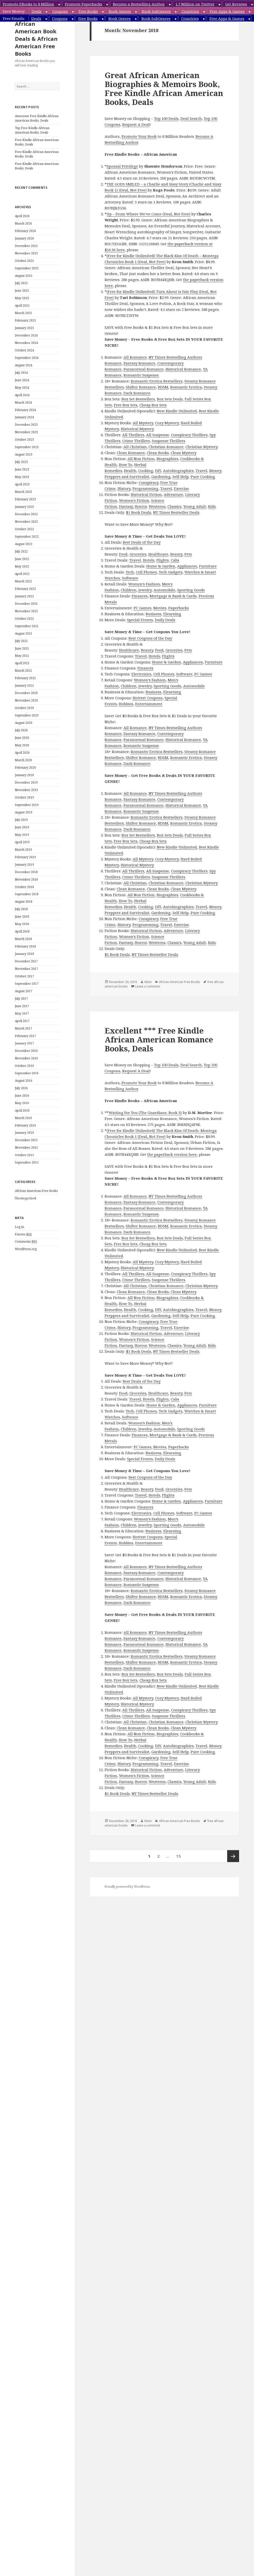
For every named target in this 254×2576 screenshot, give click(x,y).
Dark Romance (137, 392)
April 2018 (22, 931)
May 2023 (22, 477)
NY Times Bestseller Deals (176, 512)
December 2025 (26, 246)
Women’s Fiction (134, 500)
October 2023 (24, 439)
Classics (174, 506)
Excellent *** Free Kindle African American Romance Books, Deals (159, 1039)
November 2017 (26, 969)
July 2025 (21, 283)
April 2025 (22, 305)
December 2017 (26, 961)
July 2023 (21, 462)
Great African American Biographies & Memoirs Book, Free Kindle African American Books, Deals (164, 88)
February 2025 (25, 320)
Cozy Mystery (167, 422)
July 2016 (21, 1088)
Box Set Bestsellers (138, 398)
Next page (233, 1856)
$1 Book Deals (138, 512)
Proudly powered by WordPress (127, 1886)
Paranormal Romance (144, 369)
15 (180, 1854)
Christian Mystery (201, 446)
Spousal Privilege (122, 166)
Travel (201, 470)
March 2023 (23, 492)
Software (130, 577)
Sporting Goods (191, 589)
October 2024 (24, 350)
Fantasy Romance (139, 363)
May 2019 (22, 835)
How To (125, 464)
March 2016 (23, 1118)
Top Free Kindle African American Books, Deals (32, 130)
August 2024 (23, 365)
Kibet (148, 982)
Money (215, 470)
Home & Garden (160, 565)
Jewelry (145, 589)
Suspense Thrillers (168, 440)
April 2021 (22, 663)
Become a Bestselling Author (139, 3)
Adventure (173, 494)
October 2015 (24, 1155)
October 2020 (24, 708)
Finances (140, 595)
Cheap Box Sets (153, 404)
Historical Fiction (146, 494)
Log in (19, 1227)
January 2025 (24, 328)
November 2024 (26, 343)
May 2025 (22, 298)
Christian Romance (166, 446)
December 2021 (26, 604)
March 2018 (23, 939)
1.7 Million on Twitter (194, 3)
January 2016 (24, 1132)
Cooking (145, 470)
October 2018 (24, 887)
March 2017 (23, 1028)
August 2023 (23, 454)
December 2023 (26, 424)
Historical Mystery (137, 428)
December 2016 (26, 1051)
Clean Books (158, 452)
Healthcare (158, 554)
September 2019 (27, 805)
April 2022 (22, 574)
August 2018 (23, 901)
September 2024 (27, 358)
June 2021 (22, 648)
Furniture (208, 565)
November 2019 (26, 790)
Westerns (157, 506)
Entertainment (148, 703)
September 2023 (27, 447)
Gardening (160, 476)
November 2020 (26, 700)
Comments (26, 1241)
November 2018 (26, 879)
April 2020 (22, 752)
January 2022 (24, 596)
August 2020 (23, 723)
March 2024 (23, 402)
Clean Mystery (183, 452)
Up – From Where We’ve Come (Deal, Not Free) (148, 213)
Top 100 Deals (166, 118)
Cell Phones (146, 571)
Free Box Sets (125, 404)
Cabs (175, 560)
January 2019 (24, 864)
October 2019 (24, 797)
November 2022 (26, 521)
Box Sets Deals (170, 398)
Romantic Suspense (141, 375)
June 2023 (22, 469)
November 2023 (26, 432)
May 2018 (22, 924)
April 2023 (22, 484)
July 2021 (21, 641)
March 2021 (23, 670)
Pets (188, 554)
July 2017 (21, 998)
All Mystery (143, 422)
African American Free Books (36, 1191)
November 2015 (26, 1147)
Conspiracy (148, 482)
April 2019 (22, 842)
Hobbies (126, 703)
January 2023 (24, 507)
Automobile (164, 589)
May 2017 (22, 1013)
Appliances (187, 565)
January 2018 (24, 954)
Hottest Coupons (148, 697)
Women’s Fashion (144, 583)
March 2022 (23, 581)
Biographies (167, 458)
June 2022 (22, 559)
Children (128, 589)
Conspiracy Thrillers (189, 434)
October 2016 (24, 1066)
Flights (162, 560)
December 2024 (26, 335)
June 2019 (22, 827)
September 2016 (27, 1073)
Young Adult (194, 506)
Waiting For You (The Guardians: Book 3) (145, 1112)
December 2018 (26, 872)
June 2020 (22, 738)
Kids (212, 506)
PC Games (142, 607)
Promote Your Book (139, 136)
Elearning (172, 613)
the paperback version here (172, 1154)
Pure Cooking (203, 476)
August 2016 (23, 1080)
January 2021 (24, 685)
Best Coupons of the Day (150, 638)
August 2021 (23, 633)
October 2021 (24, 618)
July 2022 (21, 551)
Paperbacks (178, 607)
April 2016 (22, 1110)
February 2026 (25, 231)
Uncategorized (25, 1198)
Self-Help (180, 476)
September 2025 (27, 268)
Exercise (181, 488)
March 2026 (23, 223)
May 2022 (22, 566)
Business (153, 613)
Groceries (137, 554)
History (124, 488)
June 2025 (22, 290)
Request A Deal (136, 124)
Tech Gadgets (170, 571)
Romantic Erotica (186, 386)
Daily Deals (165, 619)
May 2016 (22, 1103)
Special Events (140, 619)
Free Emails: (14, 18)
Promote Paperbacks (83, 3)
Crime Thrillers (136, 440)
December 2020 (26, 693)
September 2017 (27, 984)
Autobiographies (178, 470)
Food (123, 554)
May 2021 (22, 656)
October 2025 (24, 261)
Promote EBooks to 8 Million (28, 3)
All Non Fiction (141, 458)
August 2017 (23, 991)
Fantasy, (126, 506)
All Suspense (157, 434)
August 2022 (23, 544)
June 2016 (22, 1095)
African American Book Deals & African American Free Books (36, 38)
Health (130, 470)
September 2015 (27, 1162)
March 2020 (23, 760)
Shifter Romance (141, 386)
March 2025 (23, 313)
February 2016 (25, 1125)
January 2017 (24, 1043)
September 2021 (27, 626)
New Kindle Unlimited (177, 410)
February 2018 (25, 946)
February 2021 (25, 678)
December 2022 (26, 514)
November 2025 (26, 253)
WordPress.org (26, 1249)
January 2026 (24, 238)
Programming (145, 488)
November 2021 (26, 611)
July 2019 (21, 820)
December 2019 (26, 782)
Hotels (148, 560)
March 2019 (23, 849)
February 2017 (25, 1036)
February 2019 (25, 857)
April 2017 (22, 1021)
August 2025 (23, 276)
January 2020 (24, 775)
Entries (23, 1234)
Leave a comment (147, 986)
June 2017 (22, 1006)
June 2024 (22, 380)
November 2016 (26, 1058)
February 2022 (25, 589)
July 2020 (21, 730)
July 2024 (21, 373)
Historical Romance (183, 369)
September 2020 (27, 715)
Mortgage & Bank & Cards (173, 595)
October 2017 (24, 976)
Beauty (176, 554)
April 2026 (22, 216)
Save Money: (14, 11)
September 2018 (27, 894)
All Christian (135, 446)
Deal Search (191, 118)
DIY (158, 470)
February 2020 (25, 767)
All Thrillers (133, 434)
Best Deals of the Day (142, 542)
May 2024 (22, 387)
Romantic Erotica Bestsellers (156, 380)
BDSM (163, 386)
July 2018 (21, 909)
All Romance (135, 357)
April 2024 (22, 395)
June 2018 (22, 916)
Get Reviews (236, 3)
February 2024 (25, 410)
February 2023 (25, 499)
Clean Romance (131, 452)
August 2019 (23, 812)
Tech (130, 571)
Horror (141, 506)
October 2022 (24, 529)
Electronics (141, 673)
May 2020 (22, 745)
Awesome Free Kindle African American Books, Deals (36, 118)
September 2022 (27, 536)
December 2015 (26, 1140)
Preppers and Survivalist (127, 476)
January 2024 (24, 417)
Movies (159, 607)
